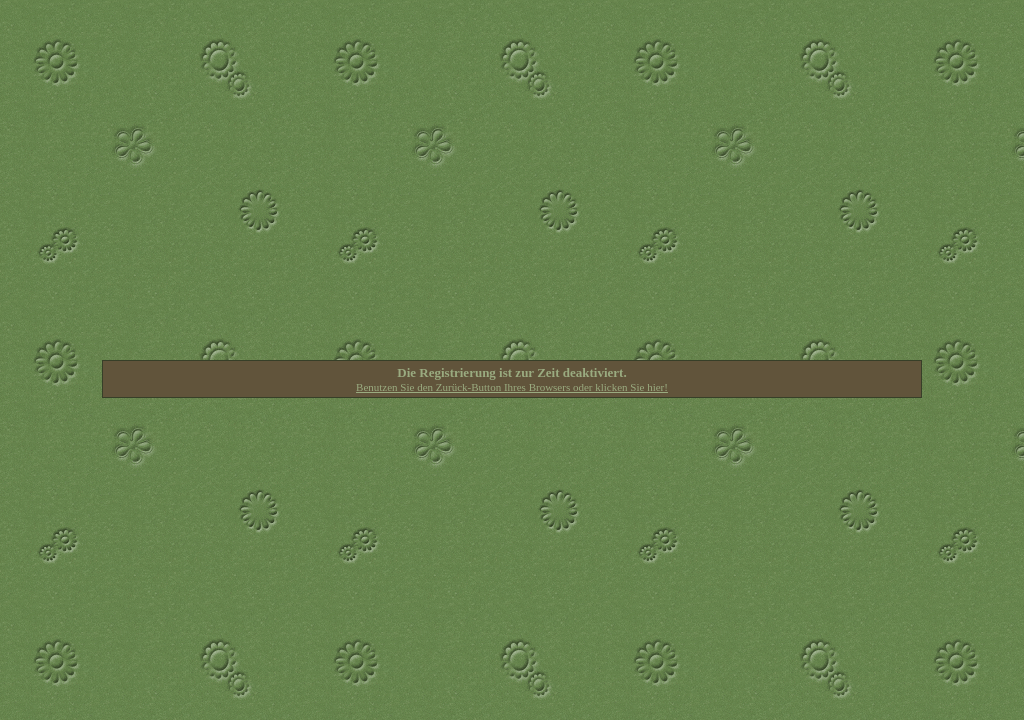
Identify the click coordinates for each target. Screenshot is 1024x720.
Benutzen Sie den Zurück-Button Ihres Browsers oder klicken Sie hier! (512, 387)
